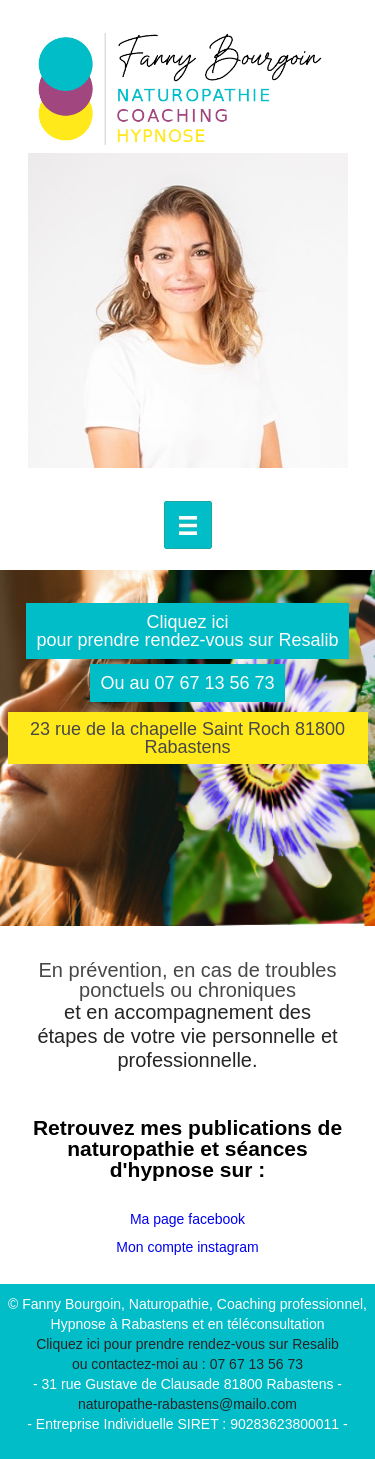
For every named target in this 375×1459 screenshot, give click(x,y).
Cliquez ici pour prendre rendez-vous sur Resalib (187, 631)
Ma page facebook (187, 1219)
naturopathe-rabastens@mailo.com (187, 1404)
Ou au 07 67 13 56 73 (187, 683)
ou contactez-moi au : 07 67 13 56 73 (187, 1364)
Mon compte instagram (187, 1247)
